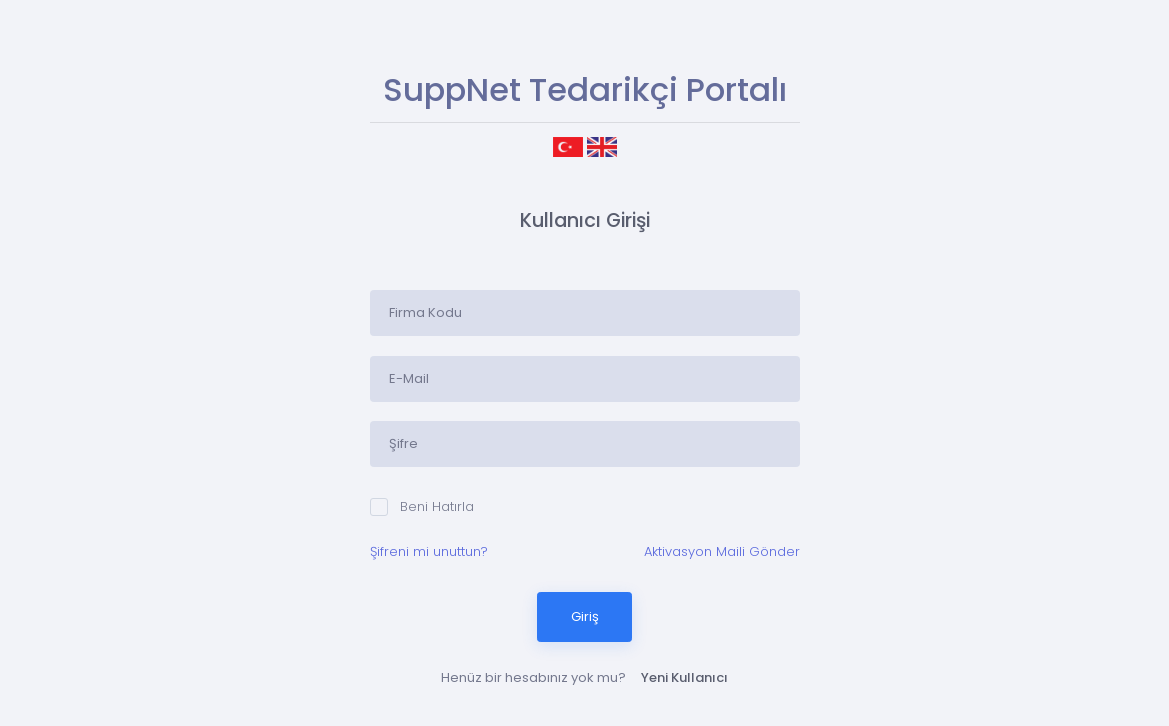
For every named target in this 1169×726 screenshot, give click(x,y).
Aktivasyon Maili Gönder (722, 551)
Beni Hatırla (422, 506)
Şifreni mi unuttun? (429, 551)
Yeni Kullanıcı (684, 677)
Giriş (585, 616)
